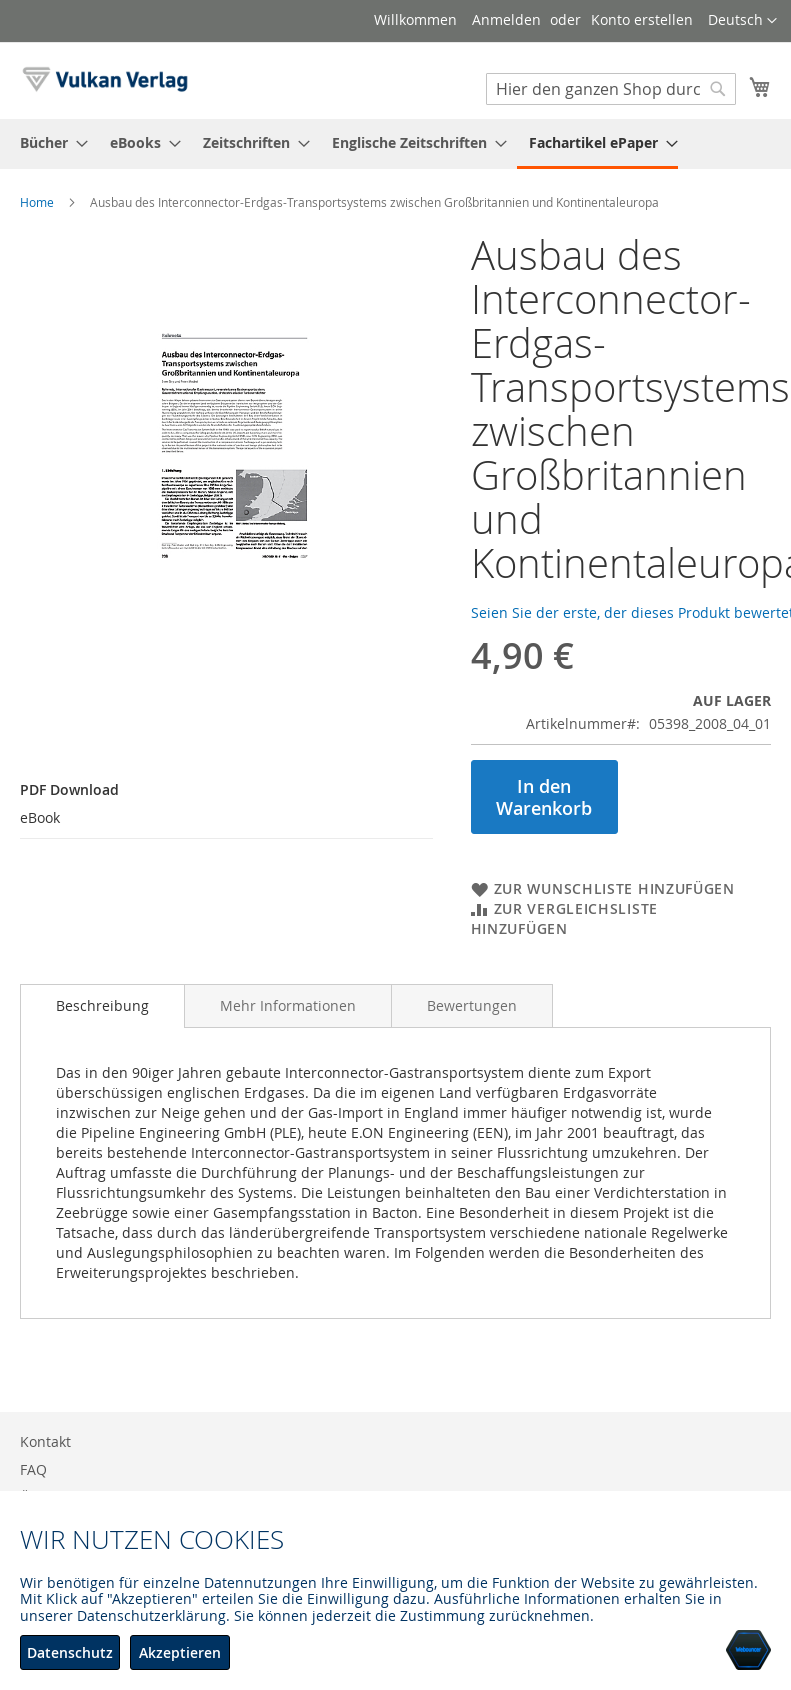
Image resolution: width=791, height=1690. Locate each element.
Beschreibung (102, 1005)
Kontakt (45, 1441)
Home (37, 202)
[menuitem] (48, 142)
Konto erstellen (642, 19)
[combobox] (611, 89)
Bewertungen (472, 1005)
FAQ (33, 1469)
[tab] (102, 1006)
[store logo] (105, 79)
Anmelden (506, 19)
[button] (742, 21)
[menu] (395, 144)
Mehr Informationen (288, 1005)
